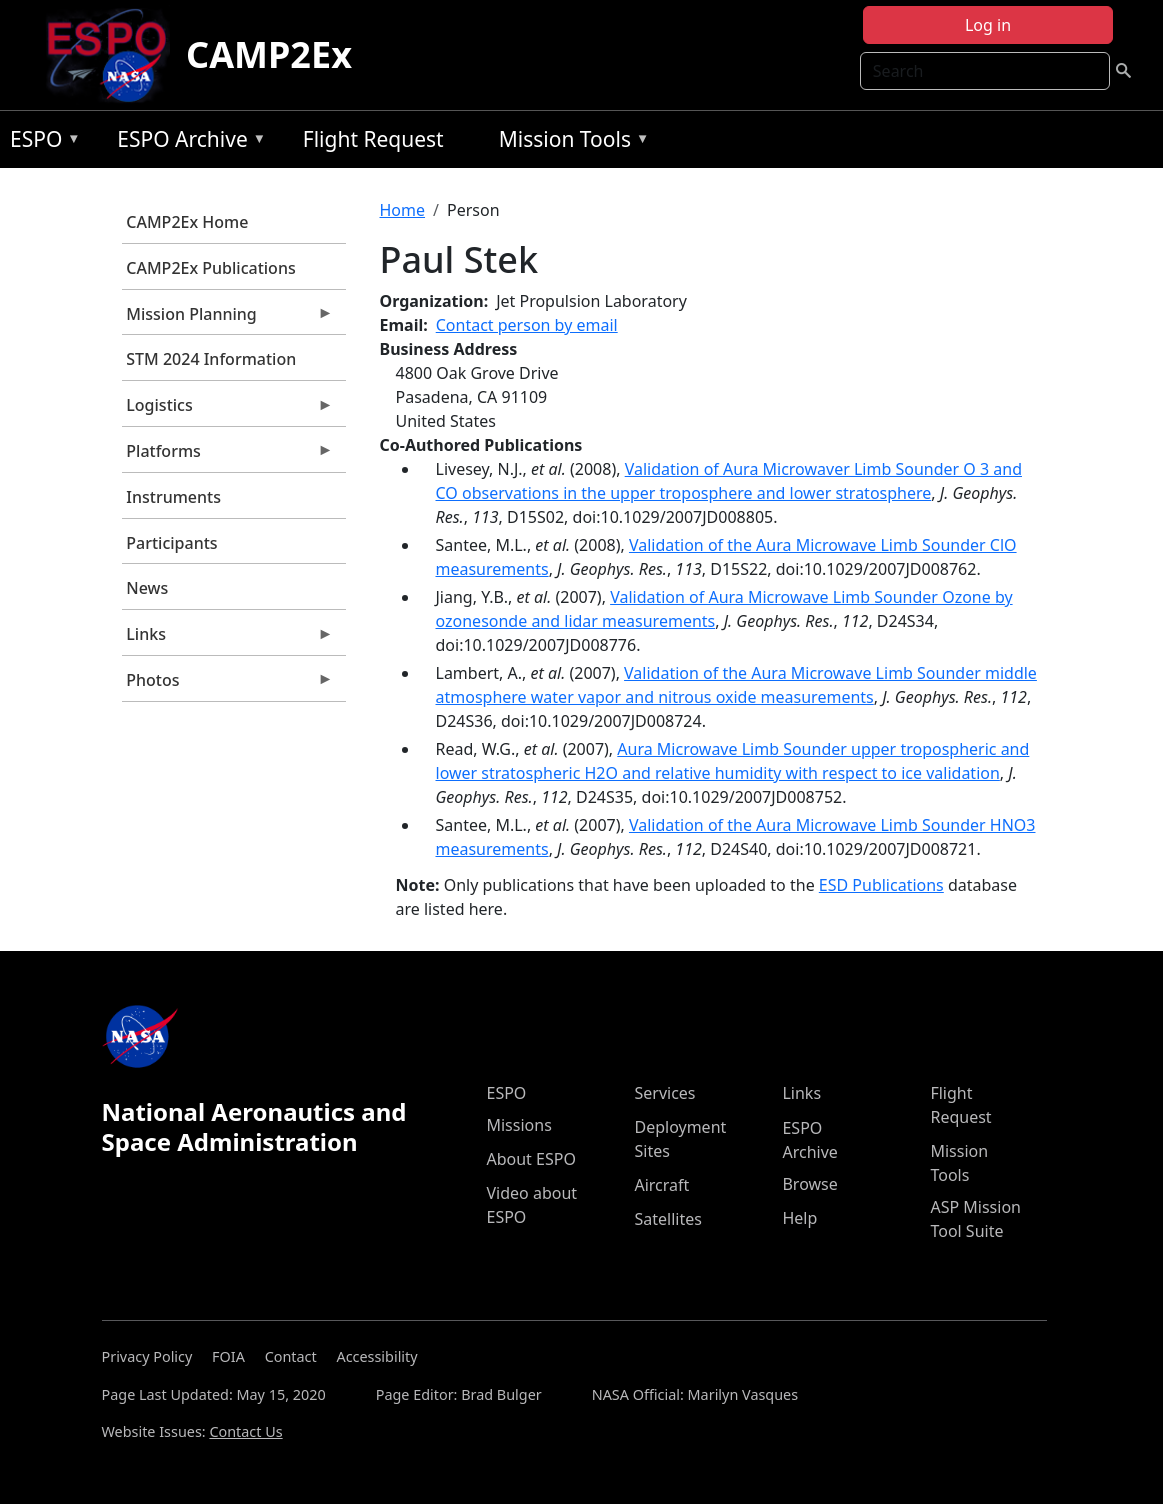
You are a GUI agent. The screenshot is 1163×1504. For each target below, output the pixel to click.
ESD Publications (881, 885)
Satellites (667, 1219)
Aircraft (661, 1185)
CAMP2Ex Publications (210, 268)
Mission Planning (228, 319)
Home (403, 210)
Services (664, 1093)
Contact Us (245, 1431)
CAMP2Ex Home (187, 222)
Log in (988, 25)
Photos (228, 685)
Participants (171, 543)
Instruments (173, 497)
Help (799, 1218)
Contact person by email (527, 325)
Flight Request (373, 139)
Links (228, 639)
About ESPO (530, 1159)
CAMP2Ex (269, 54)
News (147, 588)
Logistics (228, 410)
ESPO (40, 142)
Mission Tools (569, 142)
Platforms (228, 456)
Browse (809, 1184)
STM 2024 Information (211, 359)
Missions (518, 1125)
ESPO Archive (186, 142)
